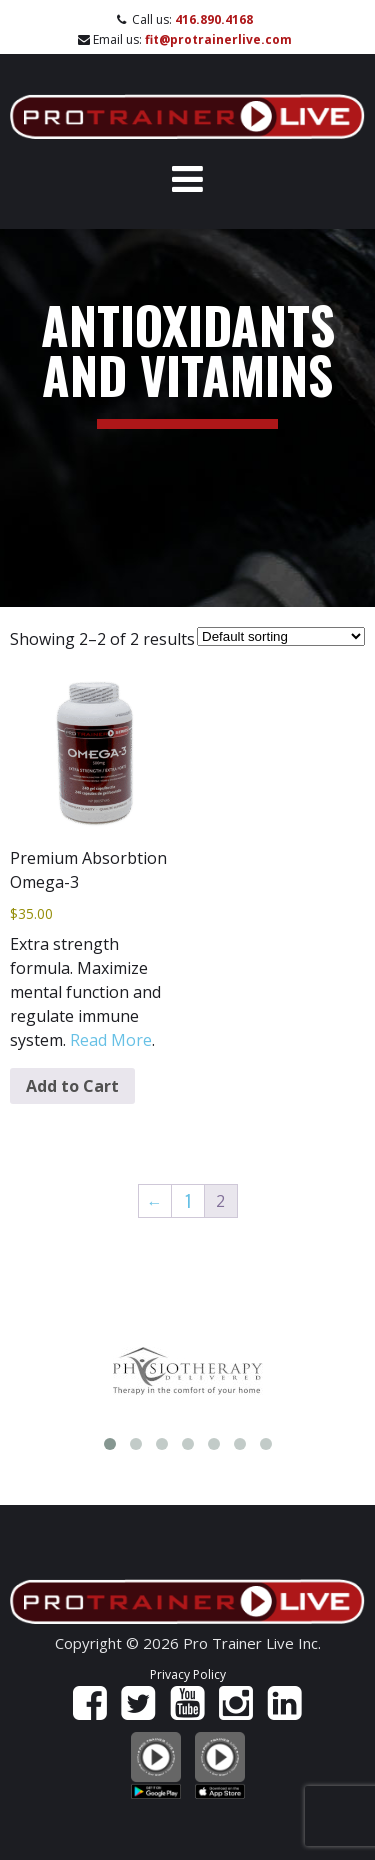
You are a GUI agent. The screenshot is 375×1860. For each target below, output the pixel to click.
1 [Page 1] (188, 1201)
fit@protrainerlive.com (218, 39)
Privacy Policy (188, 1674)
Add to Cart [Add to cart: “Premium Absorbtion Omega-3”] (72, 1086)
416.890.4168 (214, 19)
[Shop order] (281, 636)
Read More (111, 1040)
